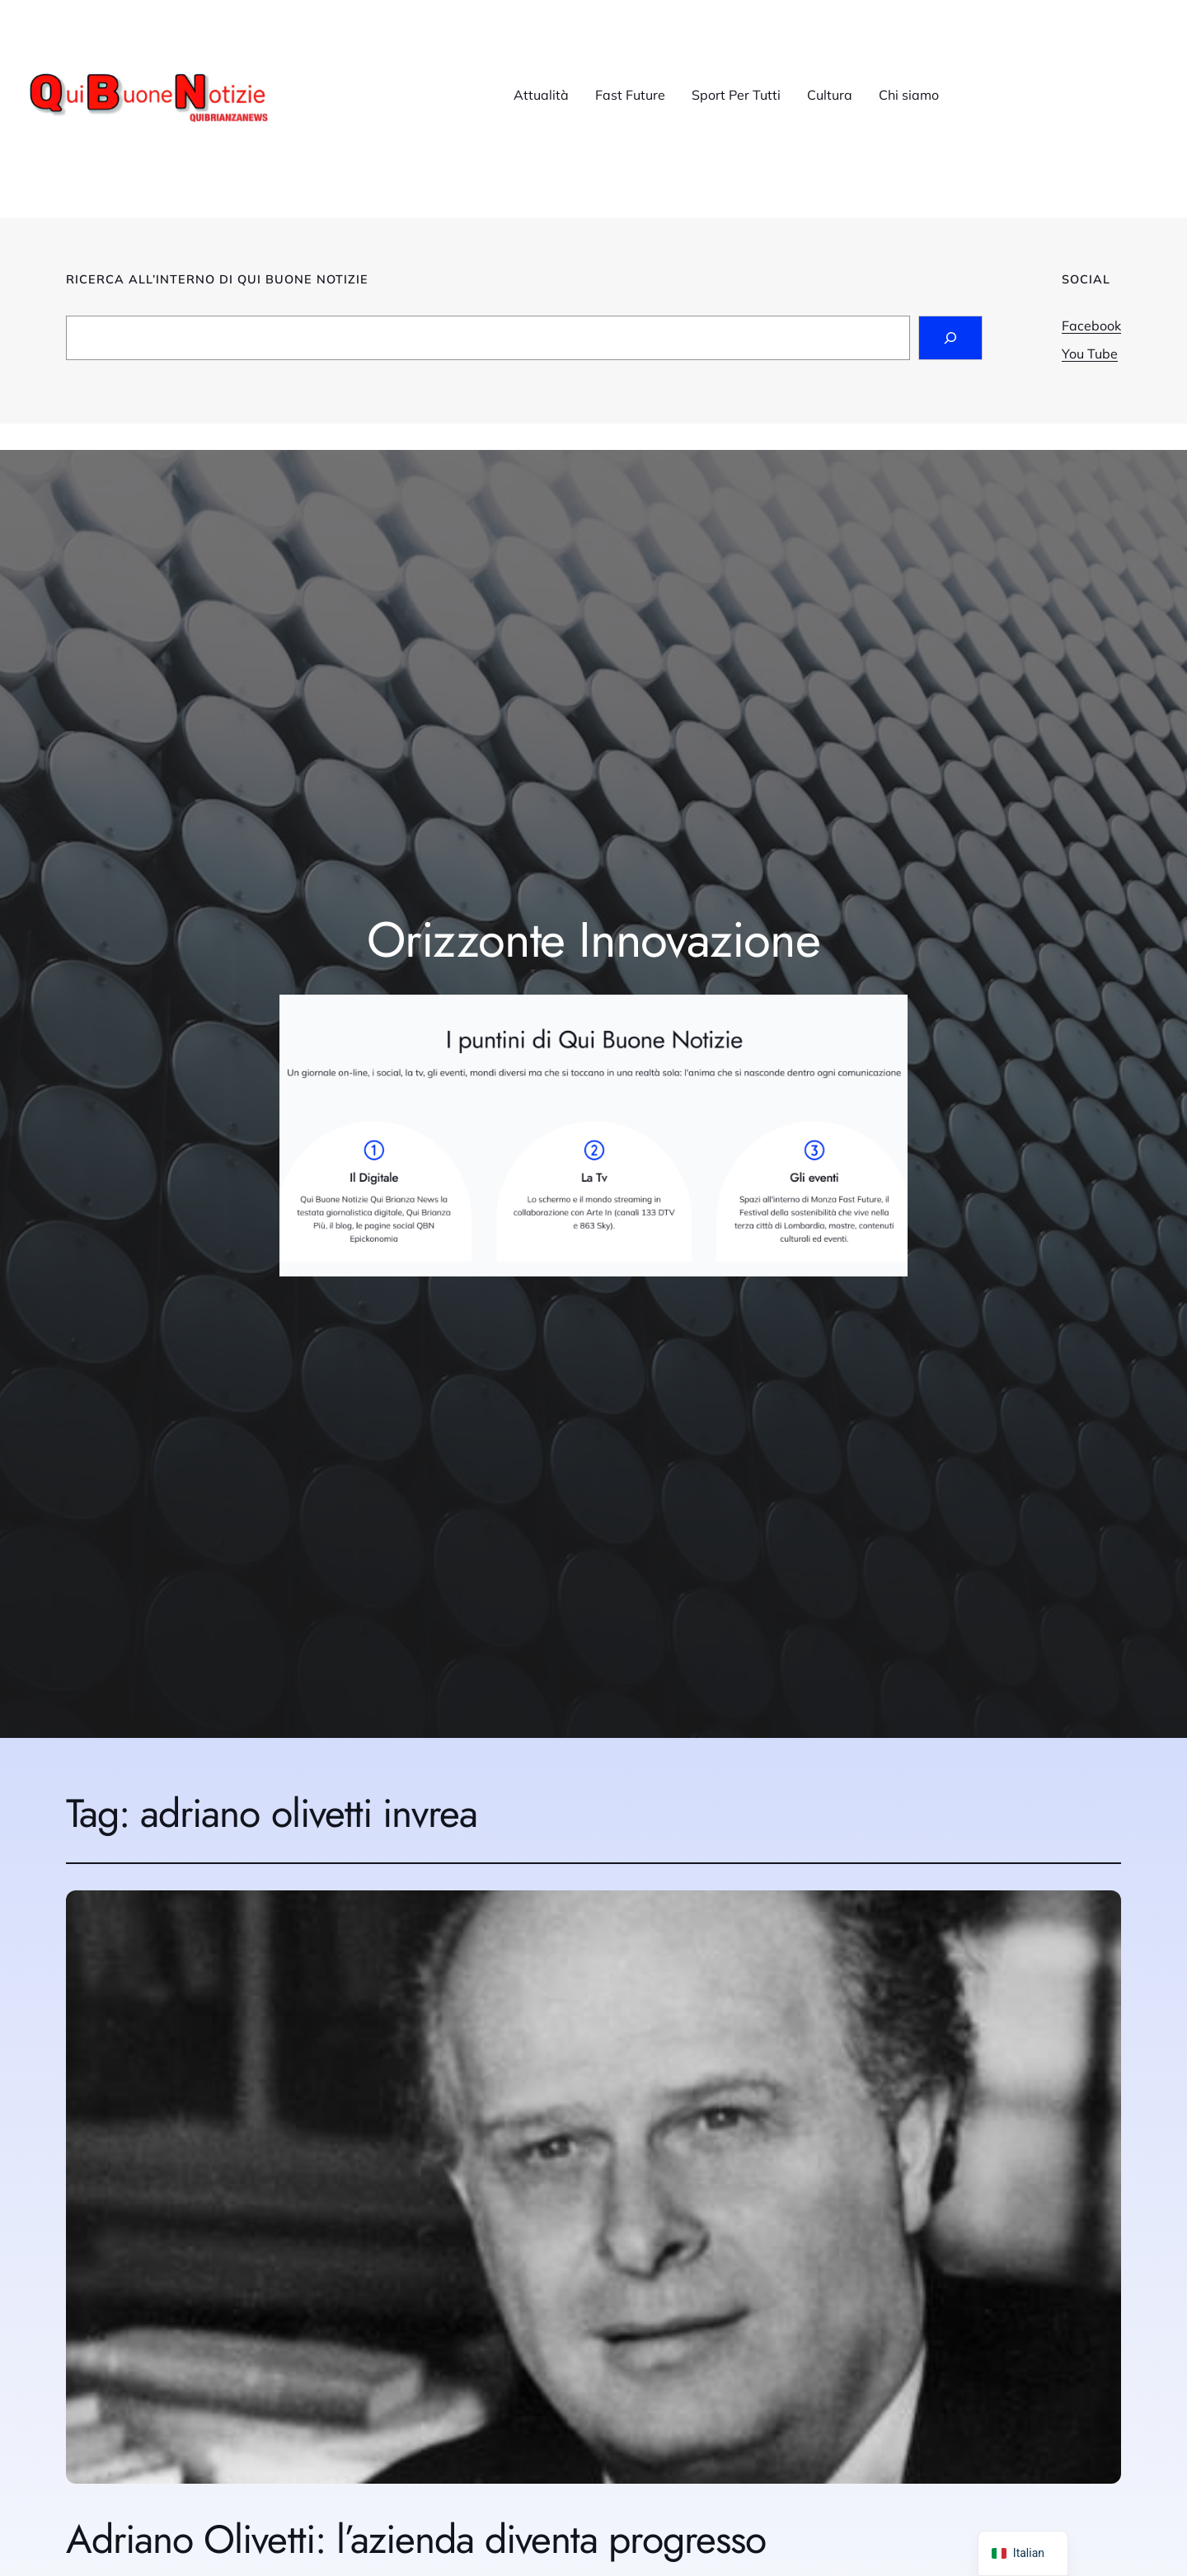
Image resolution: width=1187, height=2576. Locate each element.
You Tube (1090, 353)
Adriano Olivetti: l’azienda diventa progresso (416, 2539)
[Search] (950, 338)
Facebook (1091, 325)
